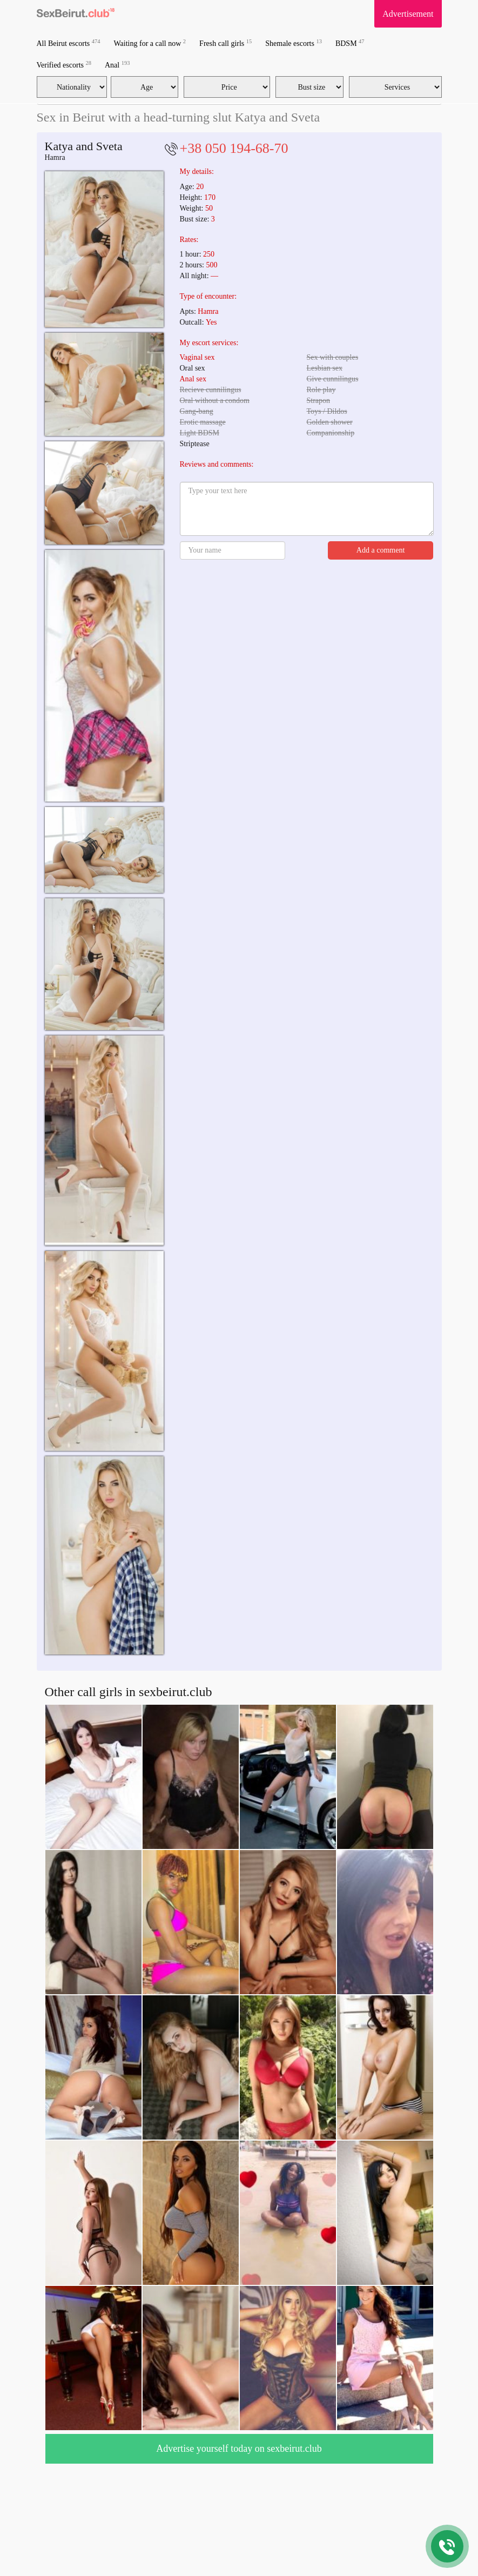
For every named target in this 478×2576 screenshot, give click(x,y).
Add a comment (380, 550)
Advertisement (407, 13)
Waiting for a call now (150, 43)
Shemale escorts (293, 43)
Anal (117, 64)
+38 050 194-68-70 (234, 148)
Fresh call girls (225, 43)
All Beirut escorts (68, 43)
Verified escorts (64, 64)
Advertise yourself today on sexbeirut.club (238, 2448)
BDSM (350, 43)
